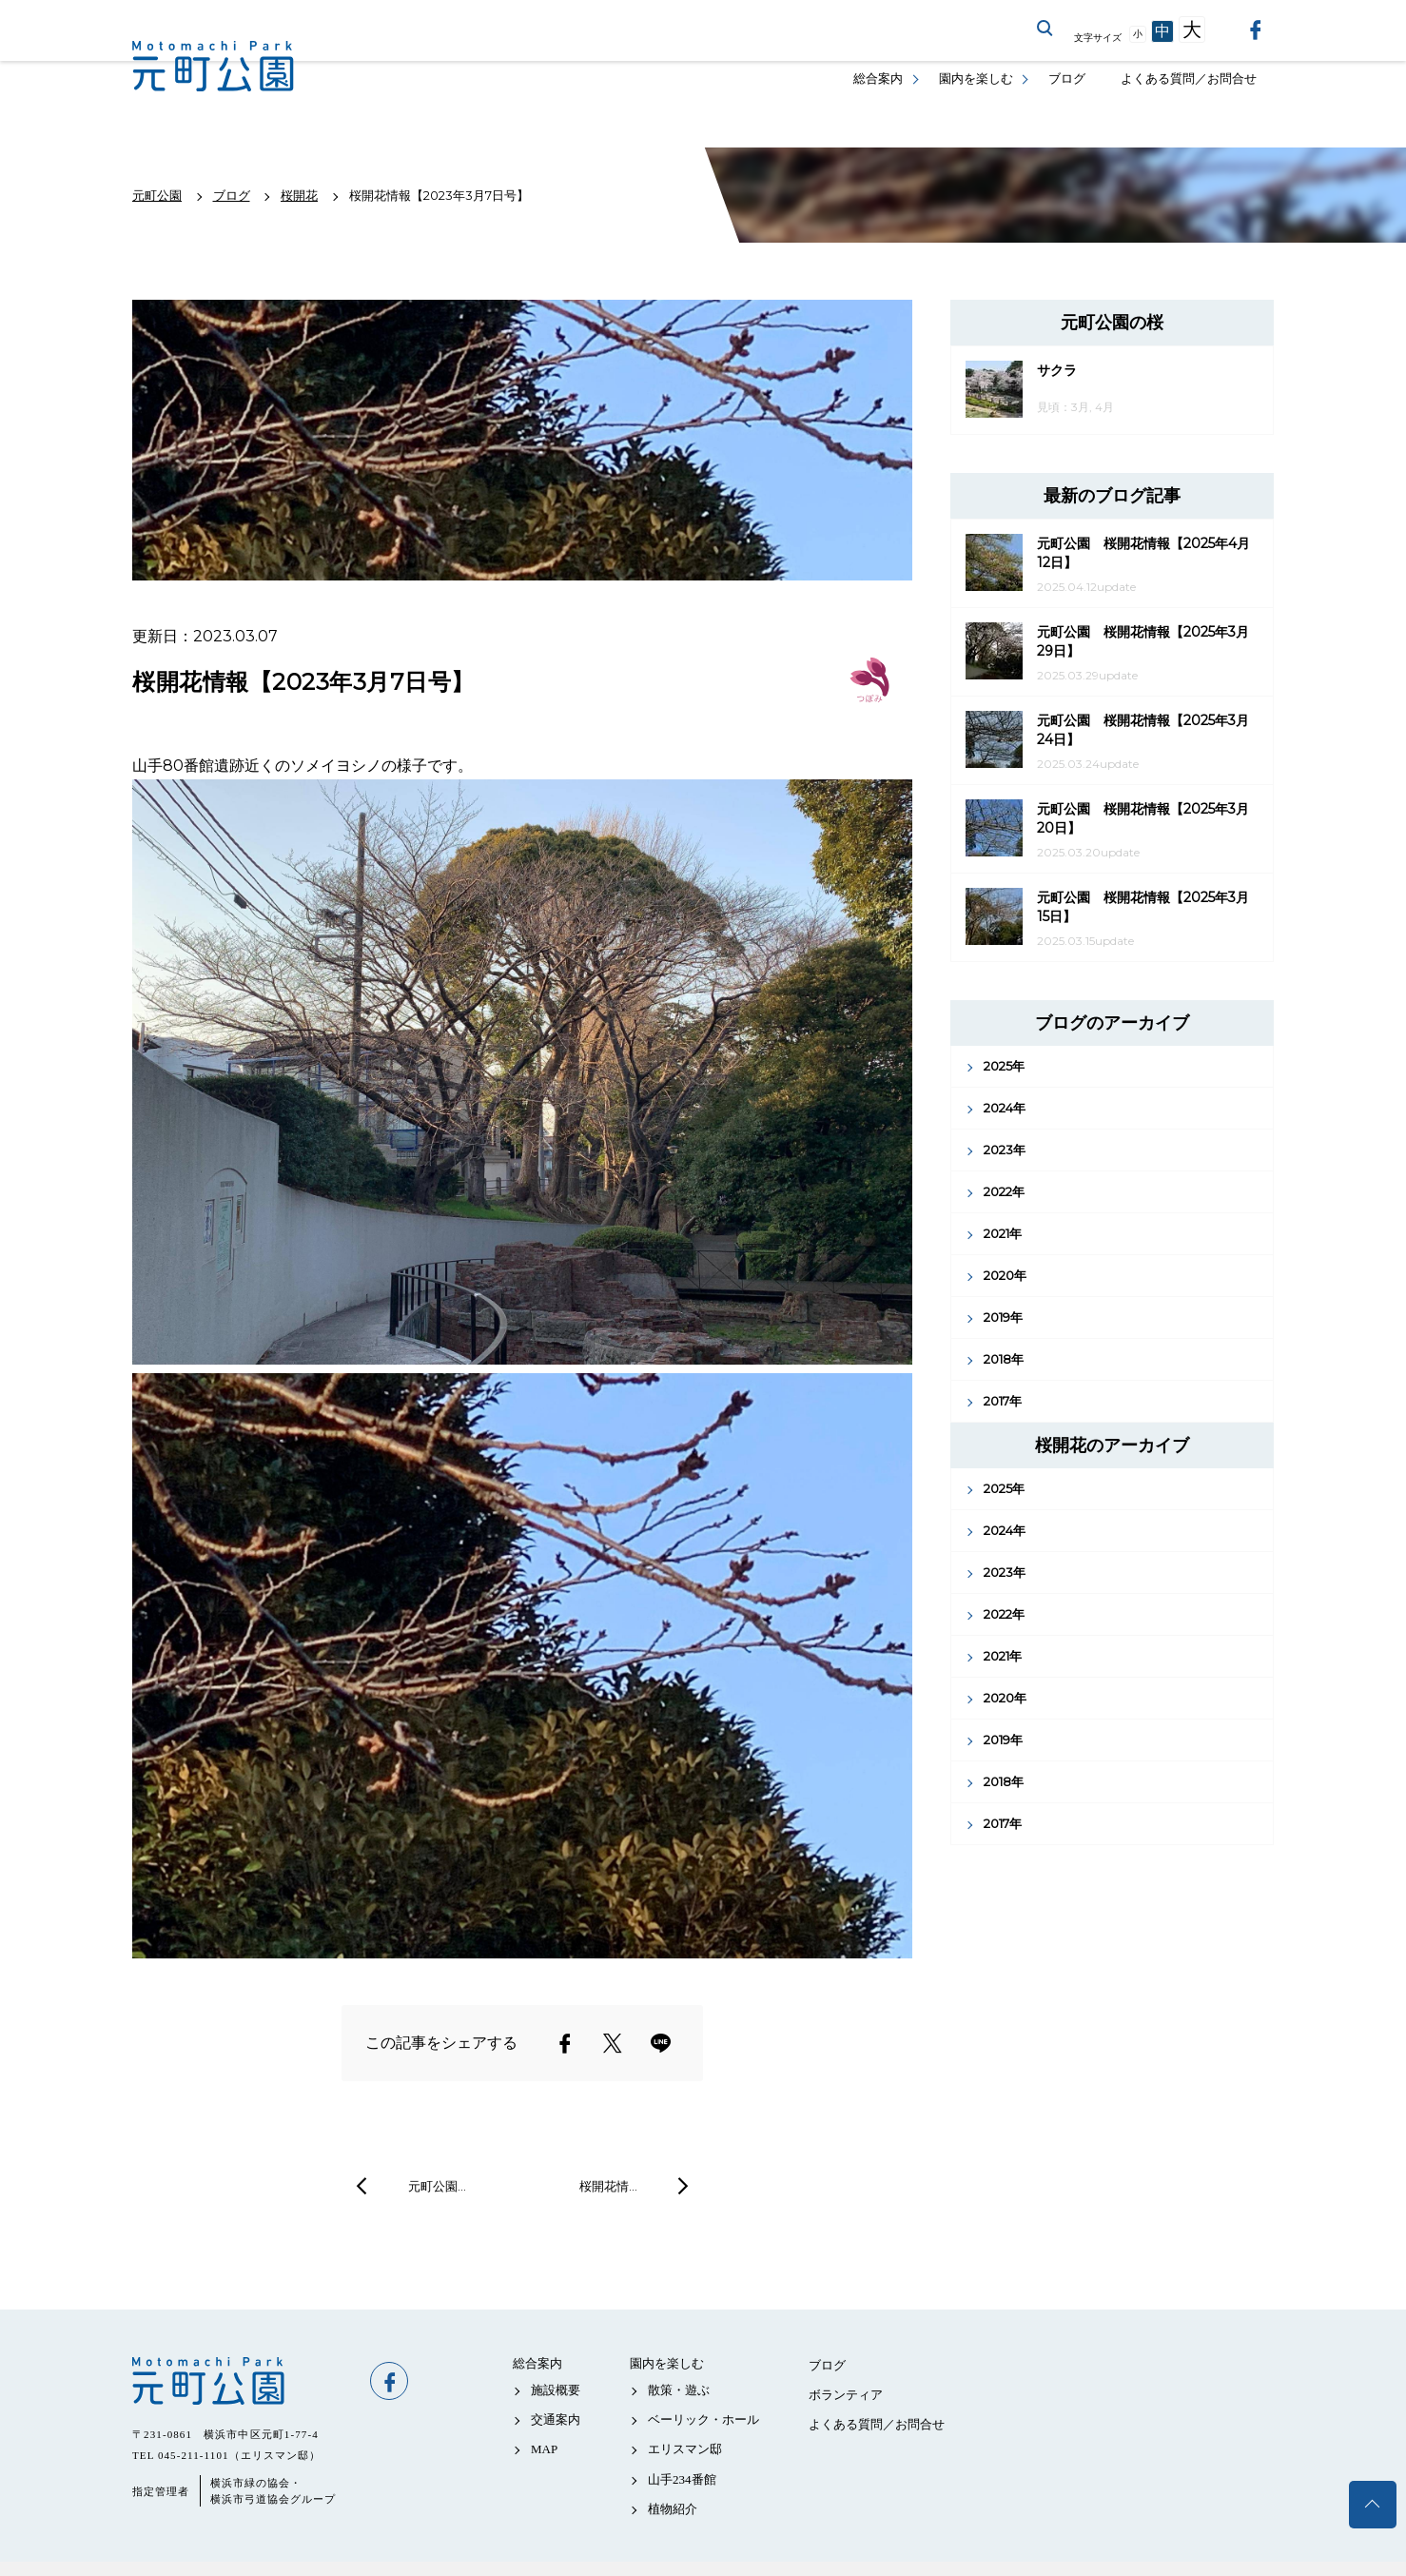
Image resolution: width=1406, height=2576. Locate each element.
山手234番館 (682, 2479)
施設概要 (555, 2390)
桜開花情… (608, 2185)
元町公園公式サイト (213, 67)
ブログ (1066, 78)
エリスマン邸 (685, 2449)
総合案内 (878, 78)
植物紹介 (672, 2509)
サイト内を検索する (1045, 28)
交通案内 (555, 2419)
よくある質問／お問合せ (1189, 78)
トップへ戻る (1372, 2504)
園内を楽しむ (976, 78)
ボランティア (846, 2395)
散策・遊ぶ (679, 2390)
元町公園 (241, 2381)
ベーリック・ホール (703, 2419)
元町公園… (437, 2185)
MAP (544, 2449)
